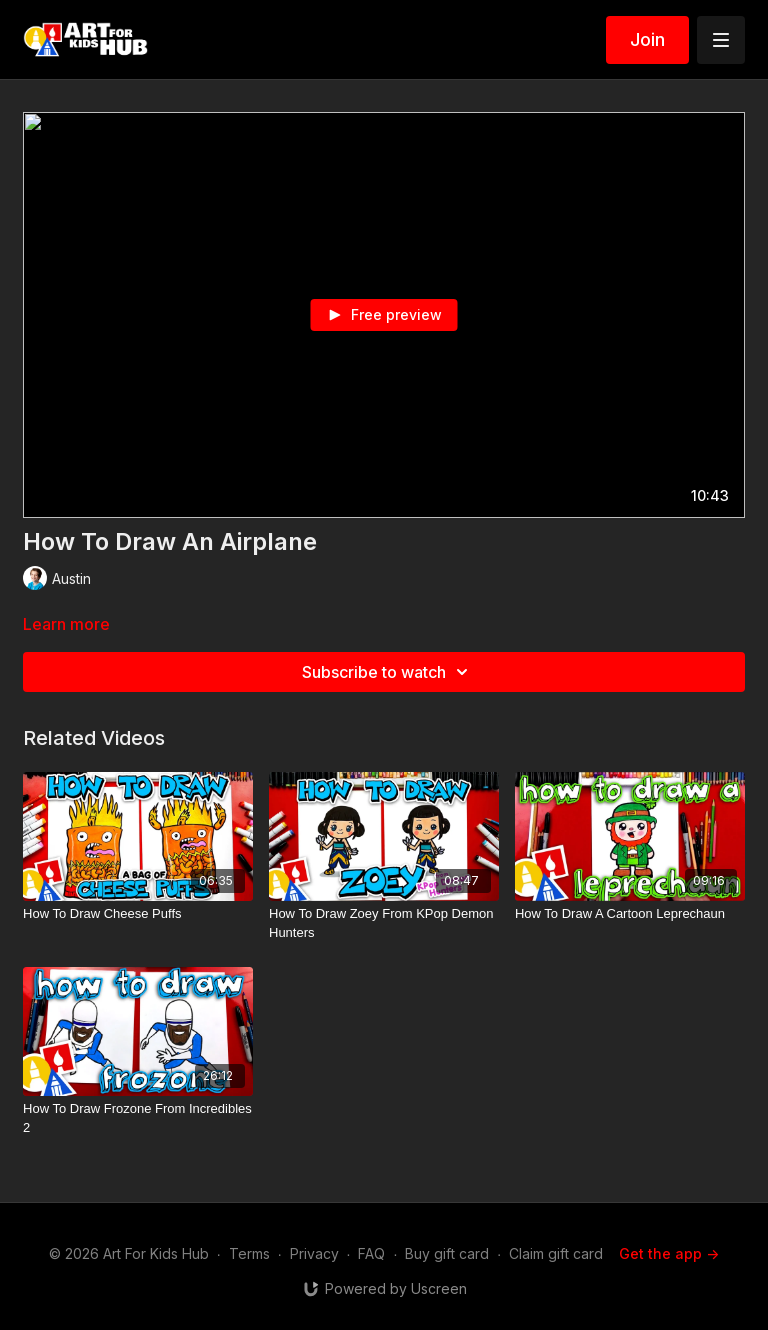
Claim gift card (556, 1253)
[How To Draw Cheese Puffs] (138, 914)
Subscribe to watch (388, 672)
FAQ (371, 1253)
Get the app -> (669, 1253)
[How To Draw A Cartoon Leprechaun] (630, 914)
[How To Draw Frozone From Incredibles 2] (138, 1118)
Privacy (314, 1253)
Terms (249, 1253)
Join (647, 39)
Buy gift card (447, 1253)
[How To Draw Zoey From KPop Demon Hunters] (384, 923)
